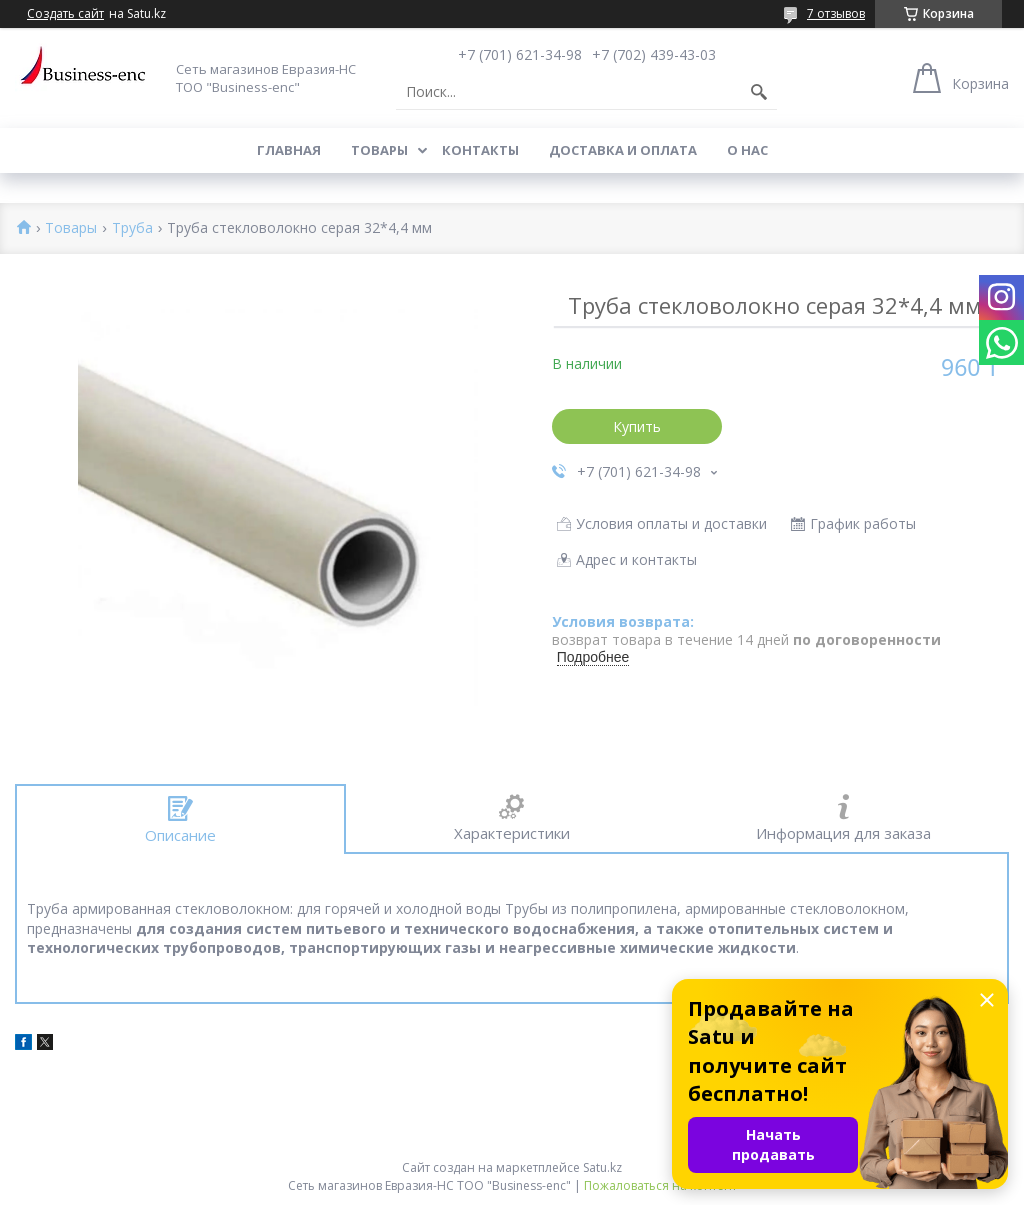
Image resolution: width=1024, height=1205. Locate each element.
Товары (379, 150)
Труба (132, 228)
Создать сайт (65, 14)
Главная (289, 150)
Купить (637, 426)
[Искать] (759, 92)
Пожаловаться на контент (660, 1185)
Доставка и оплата (623, 150)
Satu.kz (602, 1167)
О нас (747, 150)
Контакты (480, 150)
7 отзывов (836, 13)
